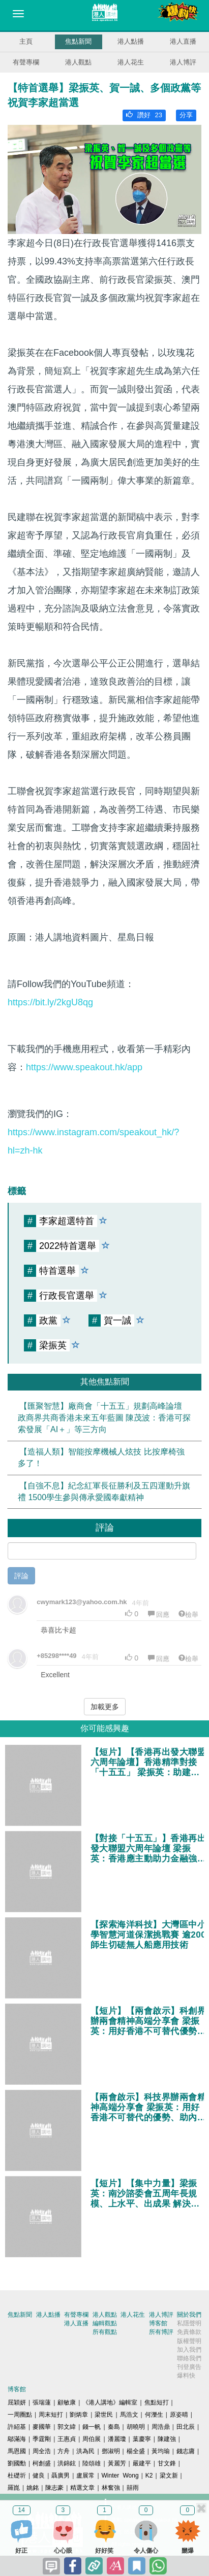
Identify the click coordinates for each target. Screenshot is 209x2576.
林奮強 (111, 2487)
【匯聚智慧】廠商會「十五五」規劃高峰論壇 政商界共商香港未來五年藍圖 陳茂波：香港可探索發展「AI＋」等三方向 (104, 1418)
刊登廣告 (189, 2366)
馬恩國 (17, 2451)
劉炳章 (79, 2414)
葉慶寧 (142, 2439)
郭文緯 (66, 2426)
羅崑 (14, 2487)
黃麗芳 (117, 2463)
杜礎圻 (17, 2475)
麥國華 (42, 2426)
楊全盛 (136, 2451)
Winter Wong (120, 2475)
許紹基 (17, 2426)
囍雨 (133, 2487)
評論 (21, 1576)
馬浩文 (129, 2414)
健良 (39, 2475)
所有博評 (161, 2331)
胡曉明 (136, 2426)
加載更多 (105, 1707)
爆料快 (186, 2375)
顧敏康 (66, 2402)
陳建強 (167, 2439)
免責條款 (189, 2331)
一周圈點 (20, 2414)
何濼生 (154, 2414)
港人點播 (130, 41)
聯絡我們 (189, 2358)
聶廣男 (60, 2475)
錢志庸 (185, 2451)
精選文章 (82, 2487)
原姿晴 (179, 2414)
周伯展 (91, 2439)
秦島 (114, 2426)
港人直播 (183, 41)
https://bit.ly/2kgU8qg (50, 1002)
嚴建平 (142, 2463)
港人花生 (130, 62)
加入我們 (189, 2349)
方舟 (63, 2451)
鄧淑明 (111, 2451)
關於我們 (189, 2314)
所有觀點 (105, 2331)
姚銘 (32, 2487)
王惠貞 (66, 2439)
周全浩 (42, 2451)
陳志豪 (54, 2487)
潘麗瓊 (117, 2439)
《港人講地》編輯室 (109, 2402)
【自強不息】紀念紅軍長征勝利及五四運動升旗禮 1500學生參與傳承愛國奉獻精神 (104, 1491)
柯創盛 (42, 2463)
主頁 (26, 41)
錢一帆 (91, 2426)
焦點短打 (156, 2402)
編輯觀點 (105, 2323)
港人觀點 (78, 62)
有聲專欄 (26, 62)
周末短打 (51, 2414)
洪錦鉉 (66, 2463)
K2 (149, 2475)
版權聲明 (189, 2341)
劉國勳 (17, 2463)
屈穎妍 (17, 2402)
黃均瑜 (161, 2451)
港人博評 (183, 62)
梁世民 (104, 2414)
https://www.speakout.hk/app (84, 1067)
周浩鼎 (161, 2426)
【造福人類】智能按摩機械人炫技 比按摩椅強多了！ (101, 1457)
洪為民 (85, 2451)
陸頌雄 (91, 2463)
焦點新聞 (78, 41)
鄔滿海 (17, 2439)
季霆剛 (42, 2439)
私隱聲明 (189, 2323)
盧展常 (85, 2475)
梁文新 (169, 2475)
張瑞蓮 (42, 2402)
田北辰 (185, 2426)
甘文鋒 (167, 2463)
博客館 (158, 2323)
